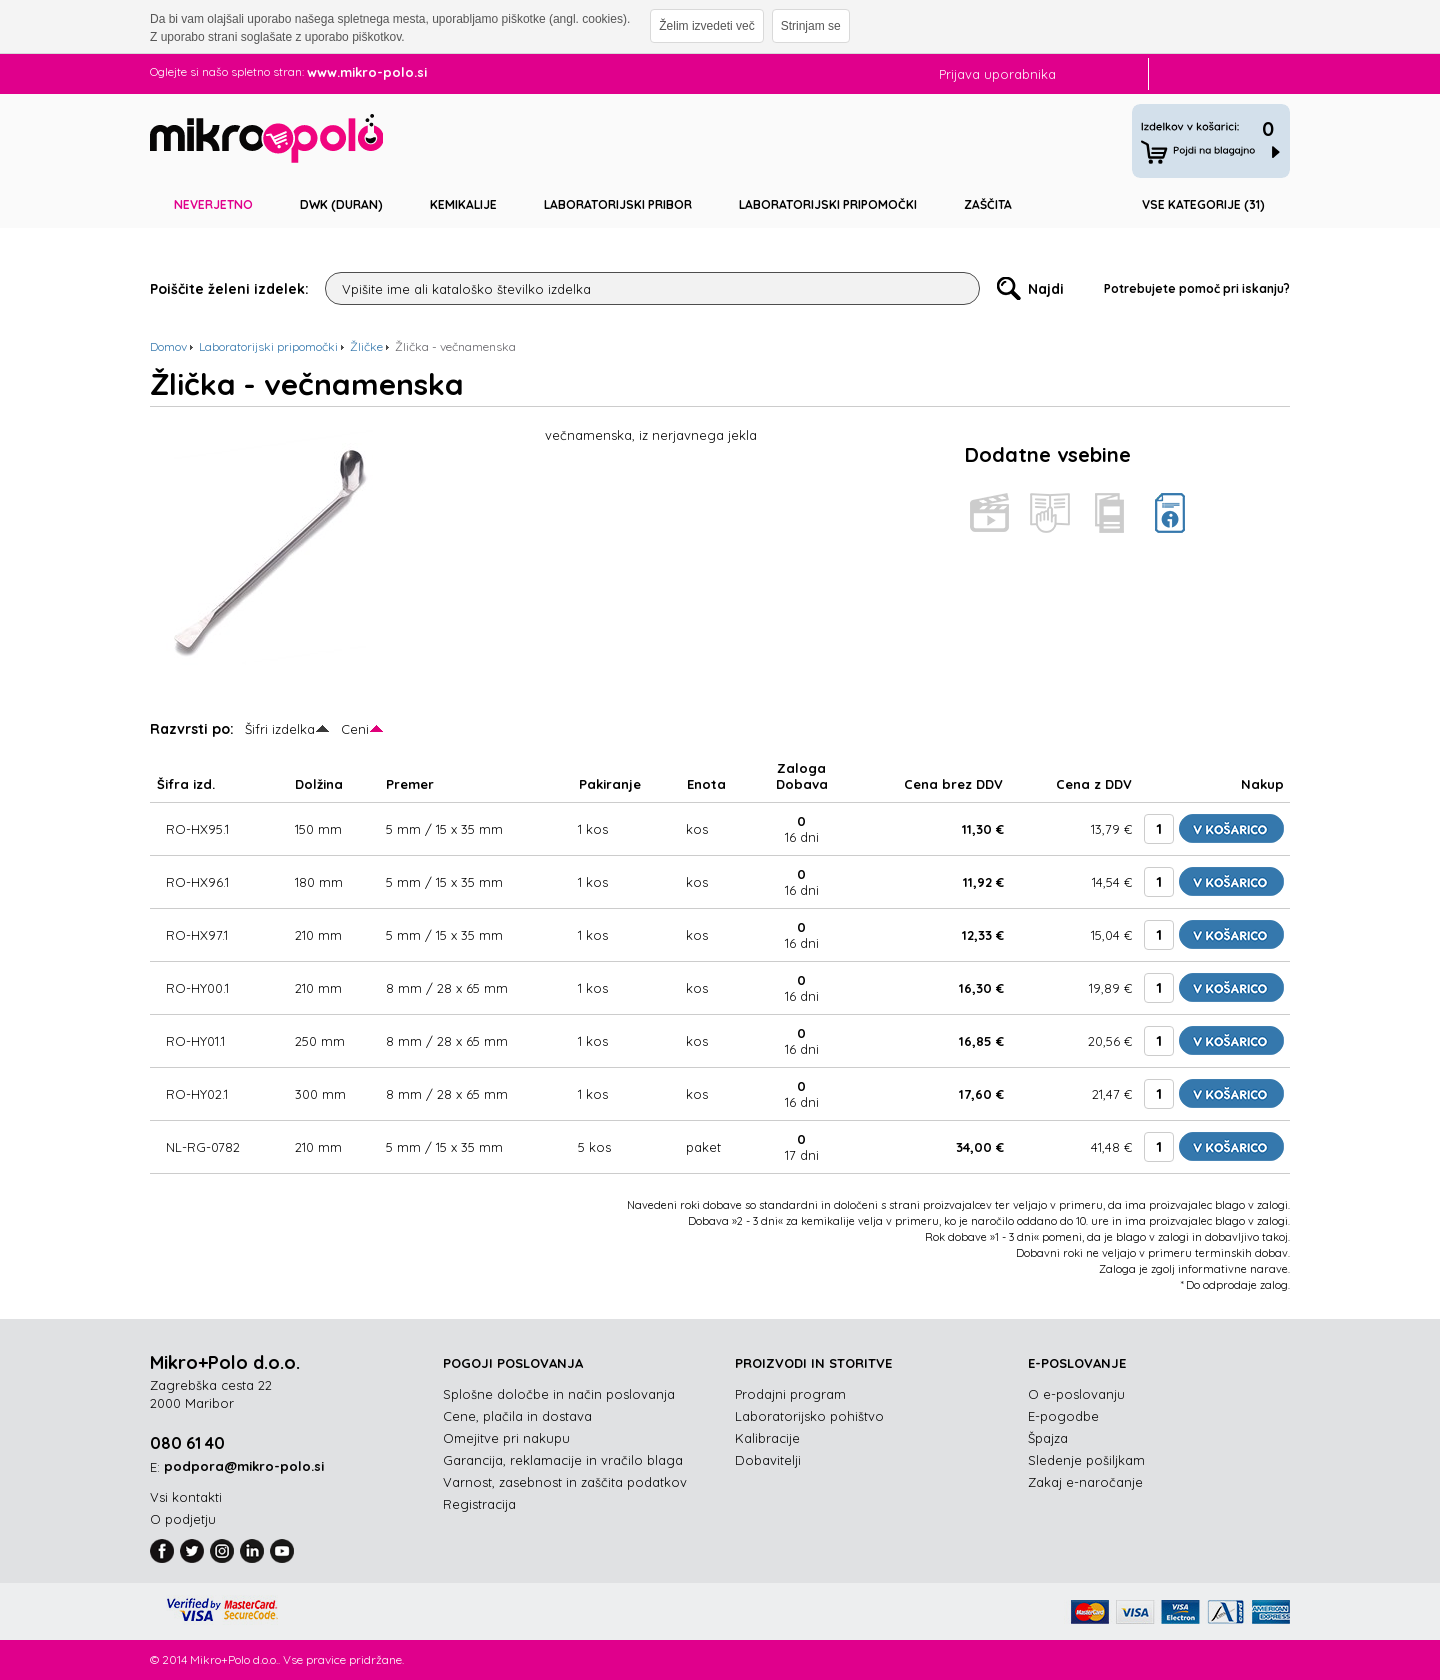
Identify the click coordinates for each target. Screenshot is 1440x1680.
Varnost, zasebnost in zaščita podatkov (565, 1482)
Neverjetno (213, 204)
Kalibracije (767, 1438)
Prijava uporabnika (997, 74)
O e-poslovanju (1076, 1394)
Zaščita (988, 204)
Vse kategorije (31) (1203, 204)
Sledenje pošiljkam (1086, 1460)
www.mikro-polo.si (367, 72)
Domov (168, 346)
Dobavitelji (768, 1460)
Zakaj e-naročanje (1085, 1482)
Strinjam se (811, 26)
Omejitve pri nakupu (506, 1438)
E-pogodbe (1063, 1416)
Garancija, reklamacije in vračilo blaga (563, 1460)
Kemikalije (463, 204)
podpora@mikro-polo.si (244, 1466)
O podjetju (183, 1519)
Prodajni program (790, 1394)
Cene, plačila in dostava (517, 1416)
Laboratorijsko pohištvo (809, 1416)
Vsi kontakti (186, 1497)
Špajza (1048, 1438)
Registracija (479, 1504)
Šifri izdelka (280, 729)
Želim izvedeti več (706, 26)
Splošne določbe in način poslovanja (559, 1394)
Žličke (366, 346)
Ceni (355, 729)
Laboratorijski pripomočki (828, 204)
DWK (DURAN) (341, 204)
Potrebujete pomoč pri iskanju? (1197, 288)
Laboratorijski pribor (618, 204)
